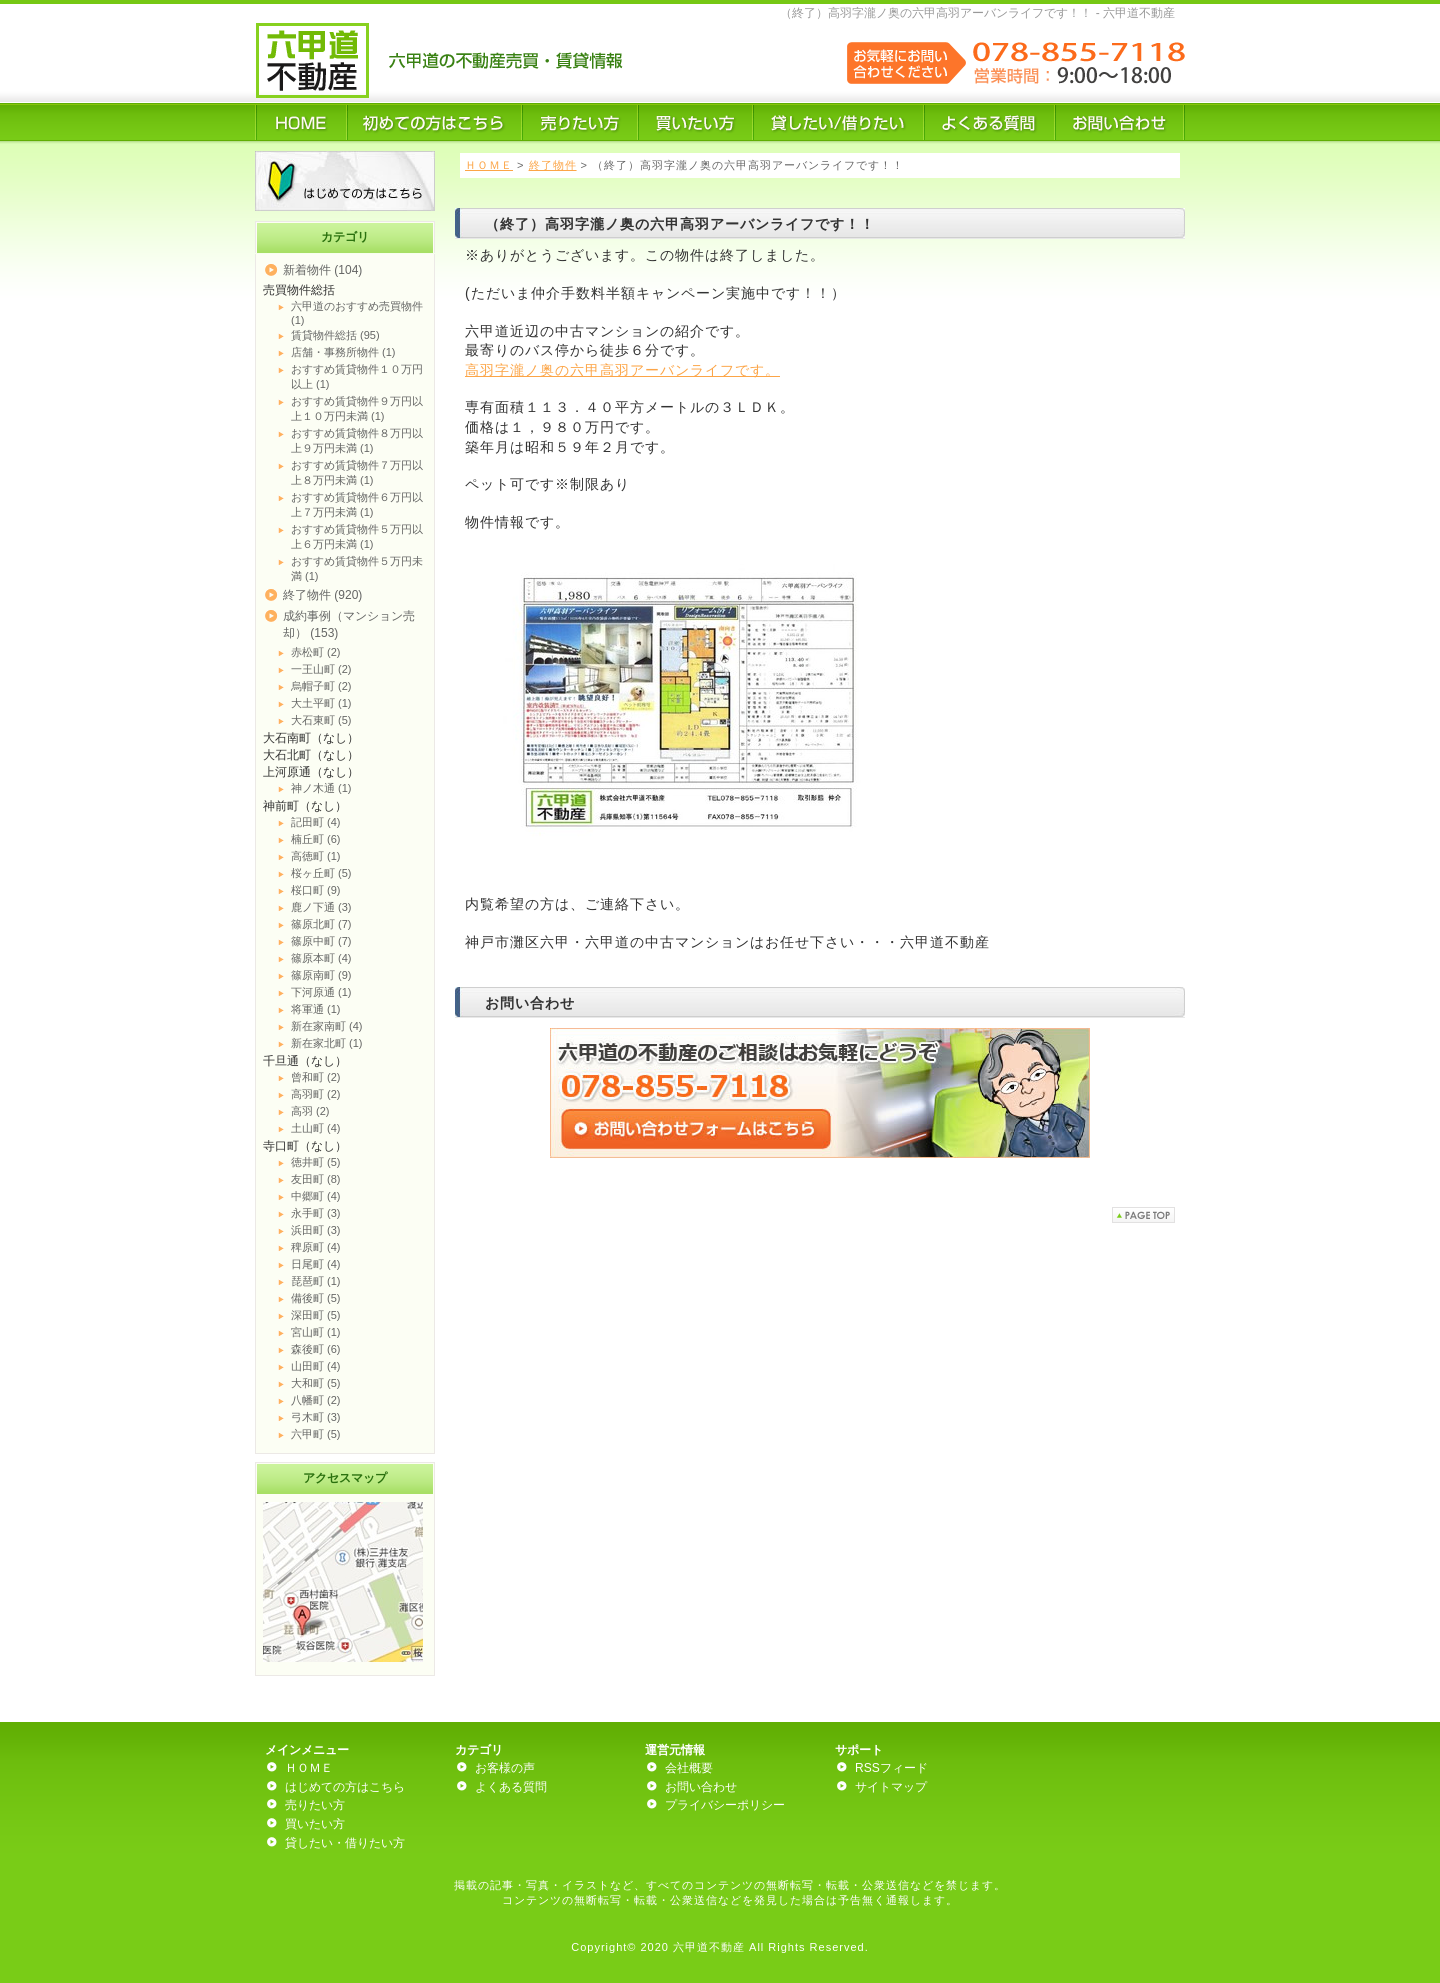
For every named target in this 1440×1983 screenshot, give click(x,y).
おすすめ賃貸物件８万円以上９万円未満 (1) (357, 440)
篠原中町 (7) (321, 941)
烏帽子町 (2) (321, 686)
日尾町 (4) (316, 1264)
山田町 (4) (316, 1366)
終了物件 (553, 165)
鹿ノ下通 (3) (321, 907)
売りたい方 (315, 1805)
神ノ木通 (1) (321, 788)
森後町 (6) (316, 1349)
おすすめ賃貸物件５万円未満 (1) (357, 568)
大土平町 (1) (321, 703)
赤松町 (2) (316, 652)
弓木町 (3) (316, 1417)
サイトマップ (891, 1787)
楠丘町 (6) (316, 839)
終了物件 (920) (322, 595)
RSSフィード (891, 1768)
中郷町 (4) (316, 1196)
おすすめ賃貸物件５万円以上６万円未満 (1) (357, 536)
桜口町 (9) (316, 890)
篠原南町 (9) (321, 975)
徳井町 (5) (316, 1162)
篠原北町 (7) (321, 924)
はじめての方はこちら (345, 1787)
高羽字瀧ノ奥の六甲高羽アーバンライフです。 (622, 370)
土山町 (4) (316, 1128)
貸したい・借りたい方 (345, 1843)
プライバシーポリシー (725, 1805)
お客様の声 (505, 1768)
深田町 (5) (316, 1315)
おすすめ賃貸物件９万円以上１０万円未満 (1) (357, 408)
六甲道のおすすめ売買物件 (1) (357, 313)
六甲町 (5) (316, 1434)
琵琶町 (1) (316, 1281)
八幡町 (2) (316, 1400)
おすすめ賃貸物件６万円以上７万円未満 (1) (357, 504)
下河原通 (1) (321, 992)
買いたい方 (315, 1824)
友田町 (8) (316, 1179)
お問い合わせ (701, 1787)
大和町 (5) (316, 1383)
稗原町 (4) (316, 1247)
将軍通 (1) (316, 1009)
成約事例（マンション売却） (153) (349, 624)
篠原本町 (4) (321, 958)
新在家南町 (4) (327, 1026)
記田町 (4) (316, 822)
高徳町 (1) (316, 856)
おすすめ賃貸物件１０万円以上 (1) (357, 376)
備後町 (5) (316, 1298)
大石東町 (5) (321, 720)
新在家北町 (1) (327, 1043)
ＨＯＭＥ (489, 165)
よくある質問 (511, 1787)
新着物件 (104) (322, 270)
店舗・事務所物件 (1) (343, 352)
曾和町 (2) (316, 1077)
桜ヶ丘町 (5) (321, 873)
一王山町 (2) (321, 669)
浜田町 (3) (316, 1230)
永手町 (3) (316, 1213)
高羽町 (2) (316, 1094)
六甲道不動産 (709, 1947)
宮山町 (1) (316, 1332)
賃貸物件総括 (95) (335, 335)
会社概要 (689, 1768)
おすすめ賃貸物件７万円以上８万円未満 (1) (357, 472)
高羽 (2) (310, 1111)
